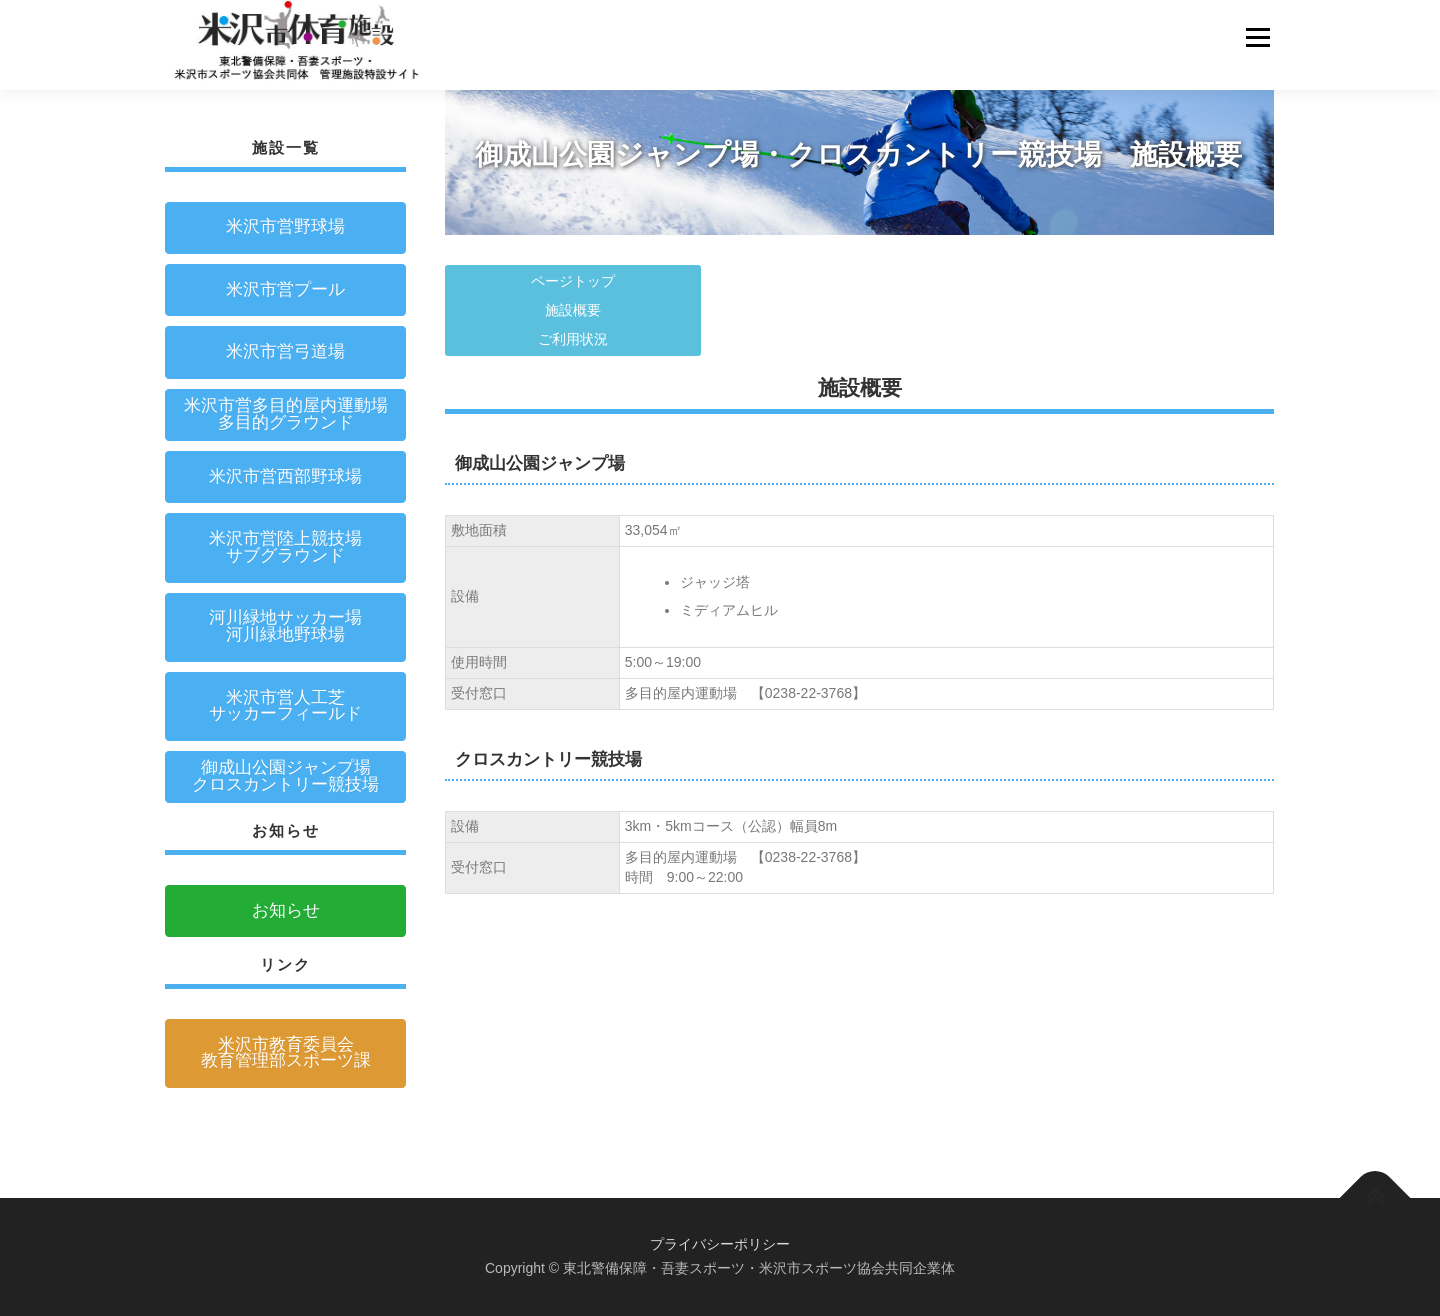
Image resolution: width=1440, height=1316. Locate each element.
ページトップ (573, 281)
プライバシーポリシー (720, 1244)
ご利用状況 (573, 339)
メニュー (1257, 37)
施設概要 (573, 310)
